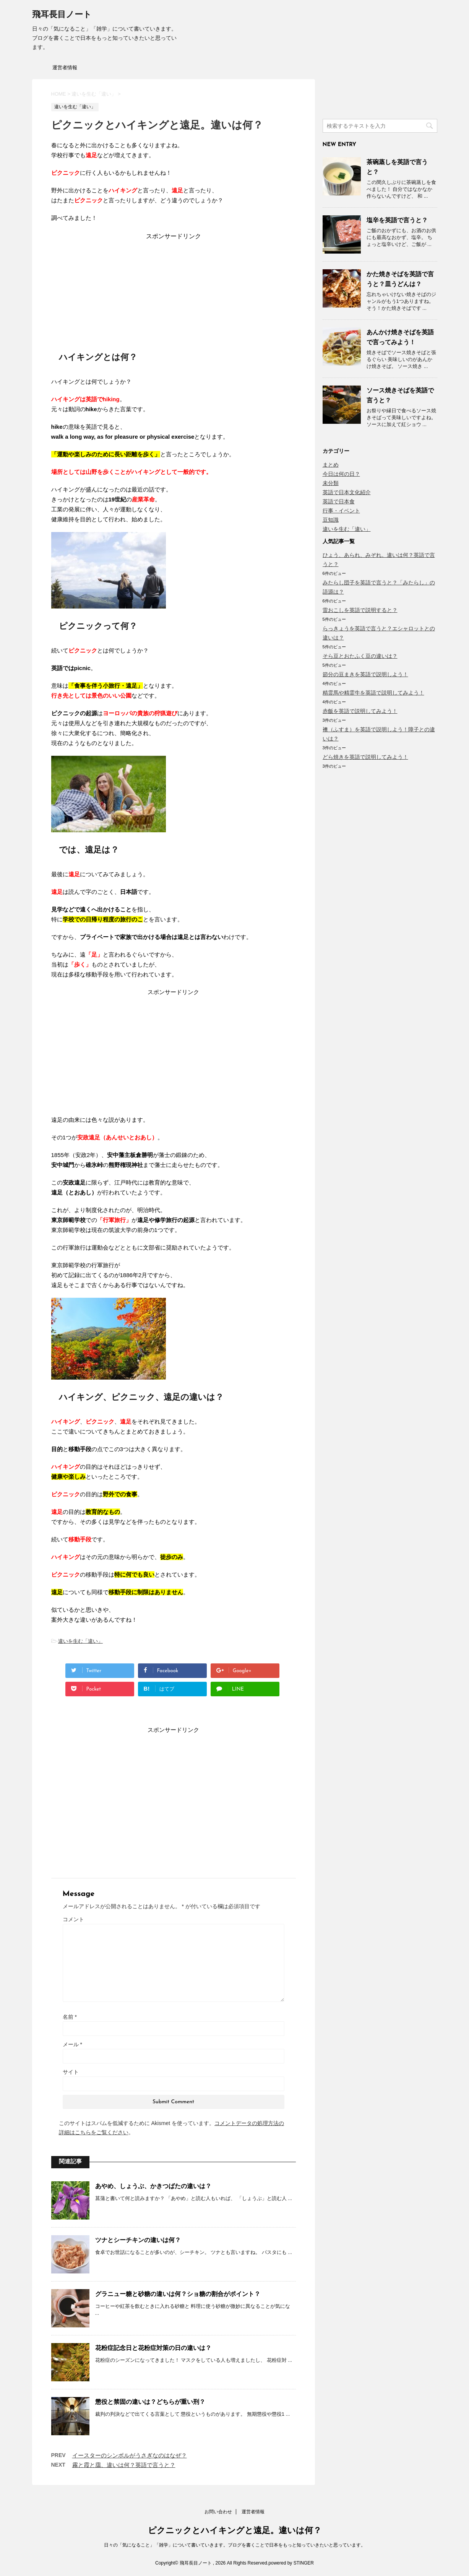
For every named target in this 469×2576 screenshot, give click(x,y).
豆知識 (331, 520)
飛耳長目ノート (62, 15)
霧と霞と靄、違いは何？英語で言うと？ (123, 2465)
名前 (70, 2017)
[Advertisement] (173, 288)
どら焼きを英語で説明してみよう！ (365, 757)
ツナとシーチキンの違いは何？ (138, 2240)
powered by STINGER (291, 2563)
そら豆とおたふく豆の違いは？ (360, 656)
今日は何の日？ (341, 474)
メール (72, 2044)
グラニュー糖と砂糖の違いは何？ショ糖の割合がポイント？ (177, 2294)
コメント (73, 1919)
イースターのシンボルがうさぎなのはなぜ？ (129, 2455)
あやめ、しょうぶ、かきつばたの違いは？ (153, 2186)
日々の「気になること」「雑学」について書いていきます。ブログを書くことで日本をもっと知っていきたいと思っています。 (234, 2545)
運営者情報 (64, 67)
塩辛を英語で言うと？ (397, 220)
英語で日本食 (339, 501)
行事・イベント (341, 511)
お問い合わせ (218, 2511)
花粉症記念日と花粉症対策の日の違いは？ (153, 2348)
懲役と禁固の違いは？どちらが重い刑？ (150, 2402)
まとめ (331, 465)
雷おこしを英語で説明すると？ (360, 610)
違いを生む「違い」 (80, 1641)
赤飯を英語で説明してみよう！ (360, 711)
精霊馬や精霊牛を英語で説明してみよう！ (373, 693)
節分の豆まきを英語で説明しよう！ (365, 674)
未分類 (331, 483)
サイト (71, 2072)
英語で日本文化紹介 (347, 492)
